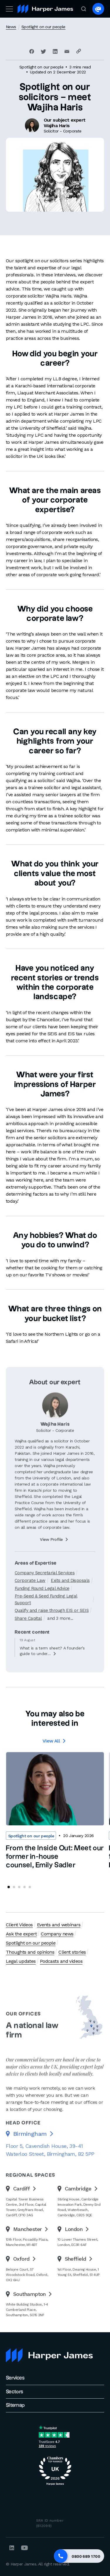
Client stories (72, 1952)
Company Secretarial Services (45, 1593)
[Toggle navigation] (9, 9)
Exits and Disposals (70, 1601)
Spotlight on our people (43, 26)
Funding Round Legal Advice (42, 1609)
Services (15, 2377)
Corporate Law (30, 1601)
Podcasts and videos (61, 1961)
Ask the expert (21, 1934)
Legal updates (21, 1961)
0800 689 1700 (86, 2556)
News (11, 26)
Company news (57, 1934)
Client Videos (19, 1925)
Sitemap (15, 2405)
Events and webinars (58, 1925)
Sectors (14, 2391)
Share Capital (28, 1639)
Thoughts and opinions (30, 1952)
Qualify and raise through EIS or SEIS (52, 1631)
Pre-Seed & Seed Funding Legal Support (46, 1620)
